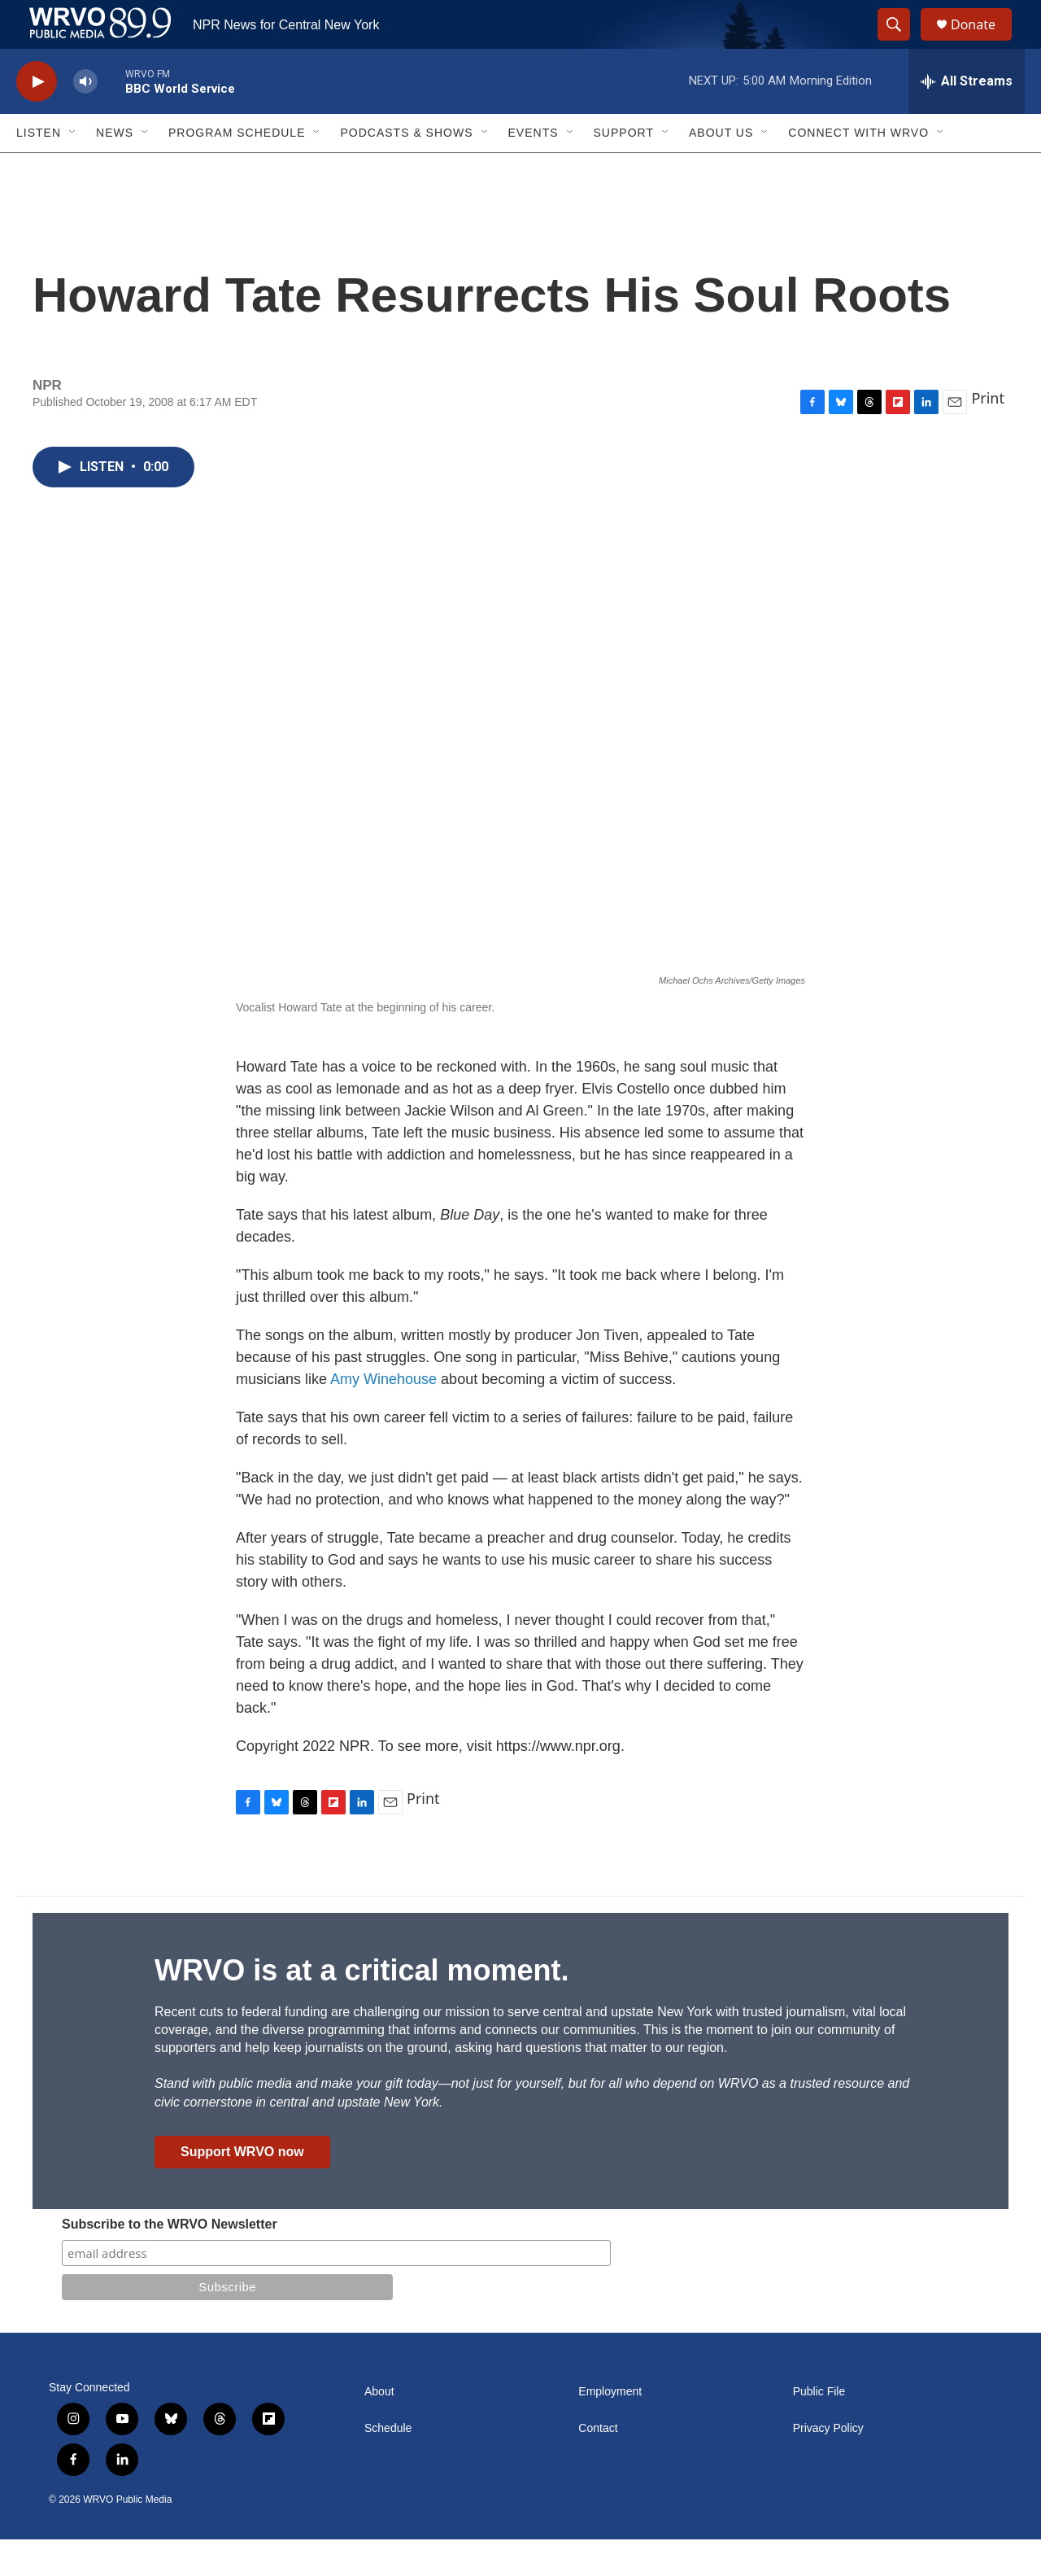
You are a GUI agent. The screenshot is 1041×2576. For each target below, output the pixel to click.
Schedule (388, 2465)
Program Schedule (236, 169)
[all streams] (966, 118)
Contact (597, 2465)
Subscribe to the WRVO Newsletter (169, 2261)
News (114, 169)
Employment (610, 2428)
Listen (38, 169)
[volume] (85, 118)
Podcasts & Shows (406, 169)
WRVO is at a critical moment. (361, 2007)
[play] (37, 118)
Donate (983, 42)
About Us (721, 169)
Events (533, 169)
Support (624, 169)
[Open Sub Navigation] (73, 169)
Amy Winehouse (383, 1416)
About (379, 2428)
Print (987, 434)
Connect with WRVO (858, 169)
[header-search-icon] (901, 43)
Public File (819, 2428)
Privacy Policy (828, 2465)
